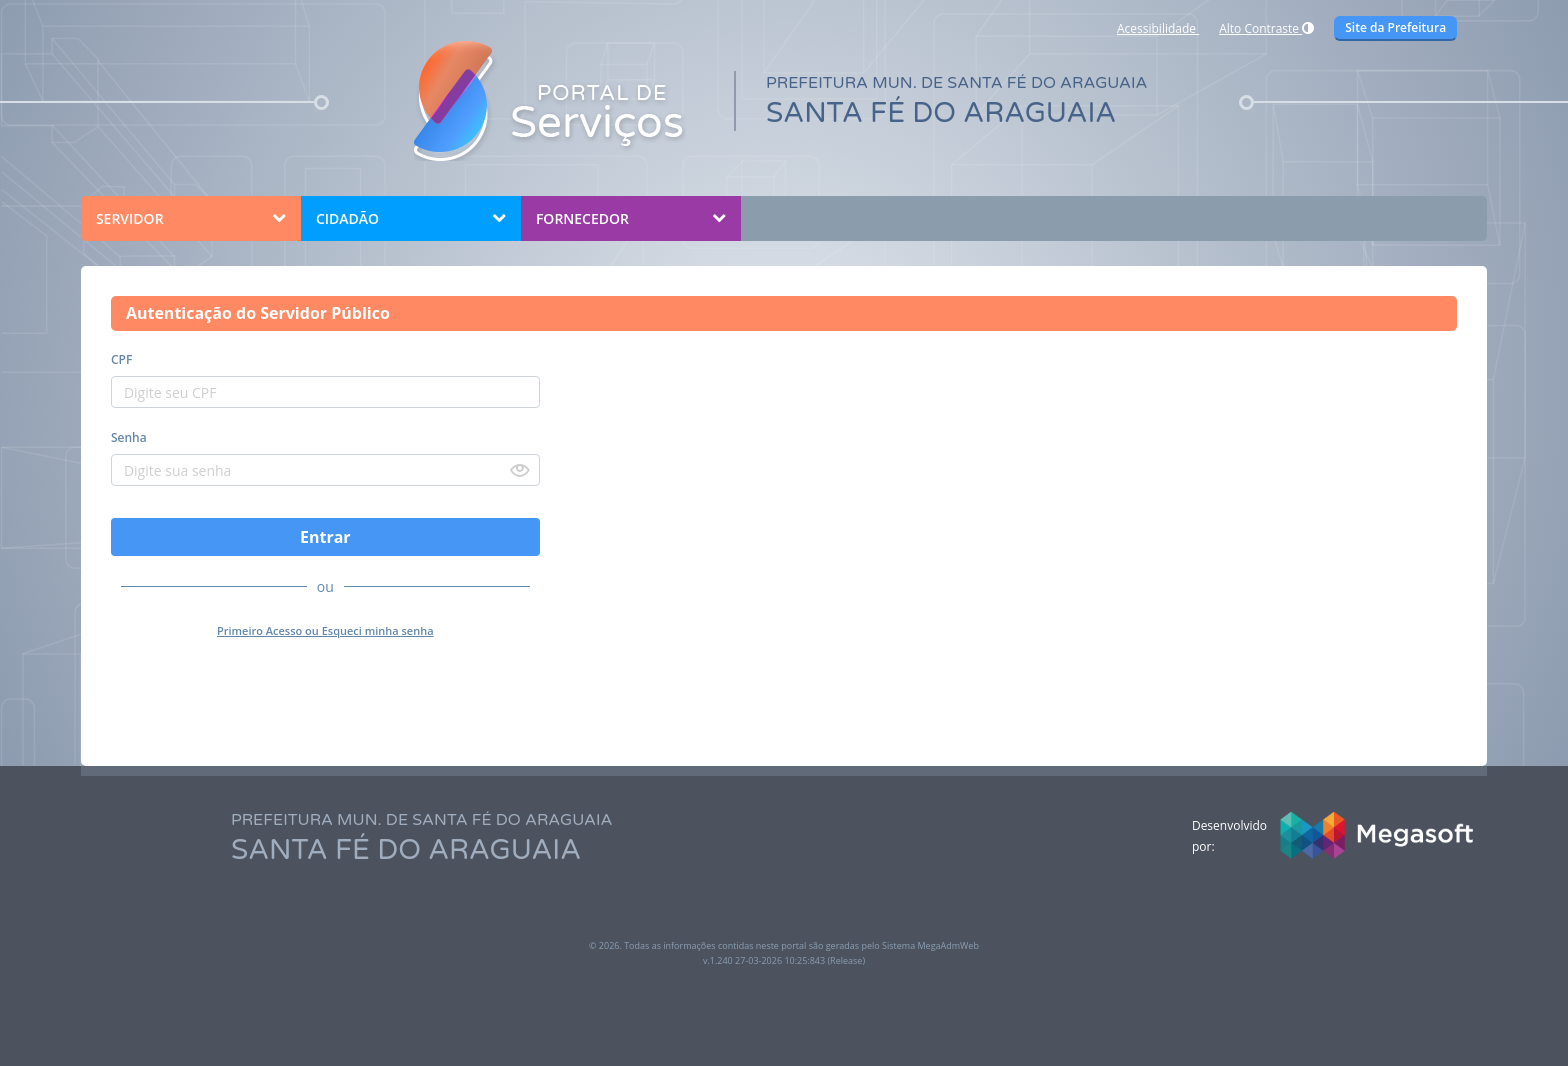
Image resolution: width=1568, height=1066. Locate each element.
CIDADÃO (347, 218)
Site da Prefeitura (1395, 27)
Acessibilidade (1158, 28)
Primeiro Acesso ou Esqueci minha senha (325, 630)
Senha (129, 437)
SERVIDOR (130, 218)
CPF (121, 359)
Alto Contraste (1266, 28)
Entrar (325, 537)
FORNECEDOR (582, 218)
